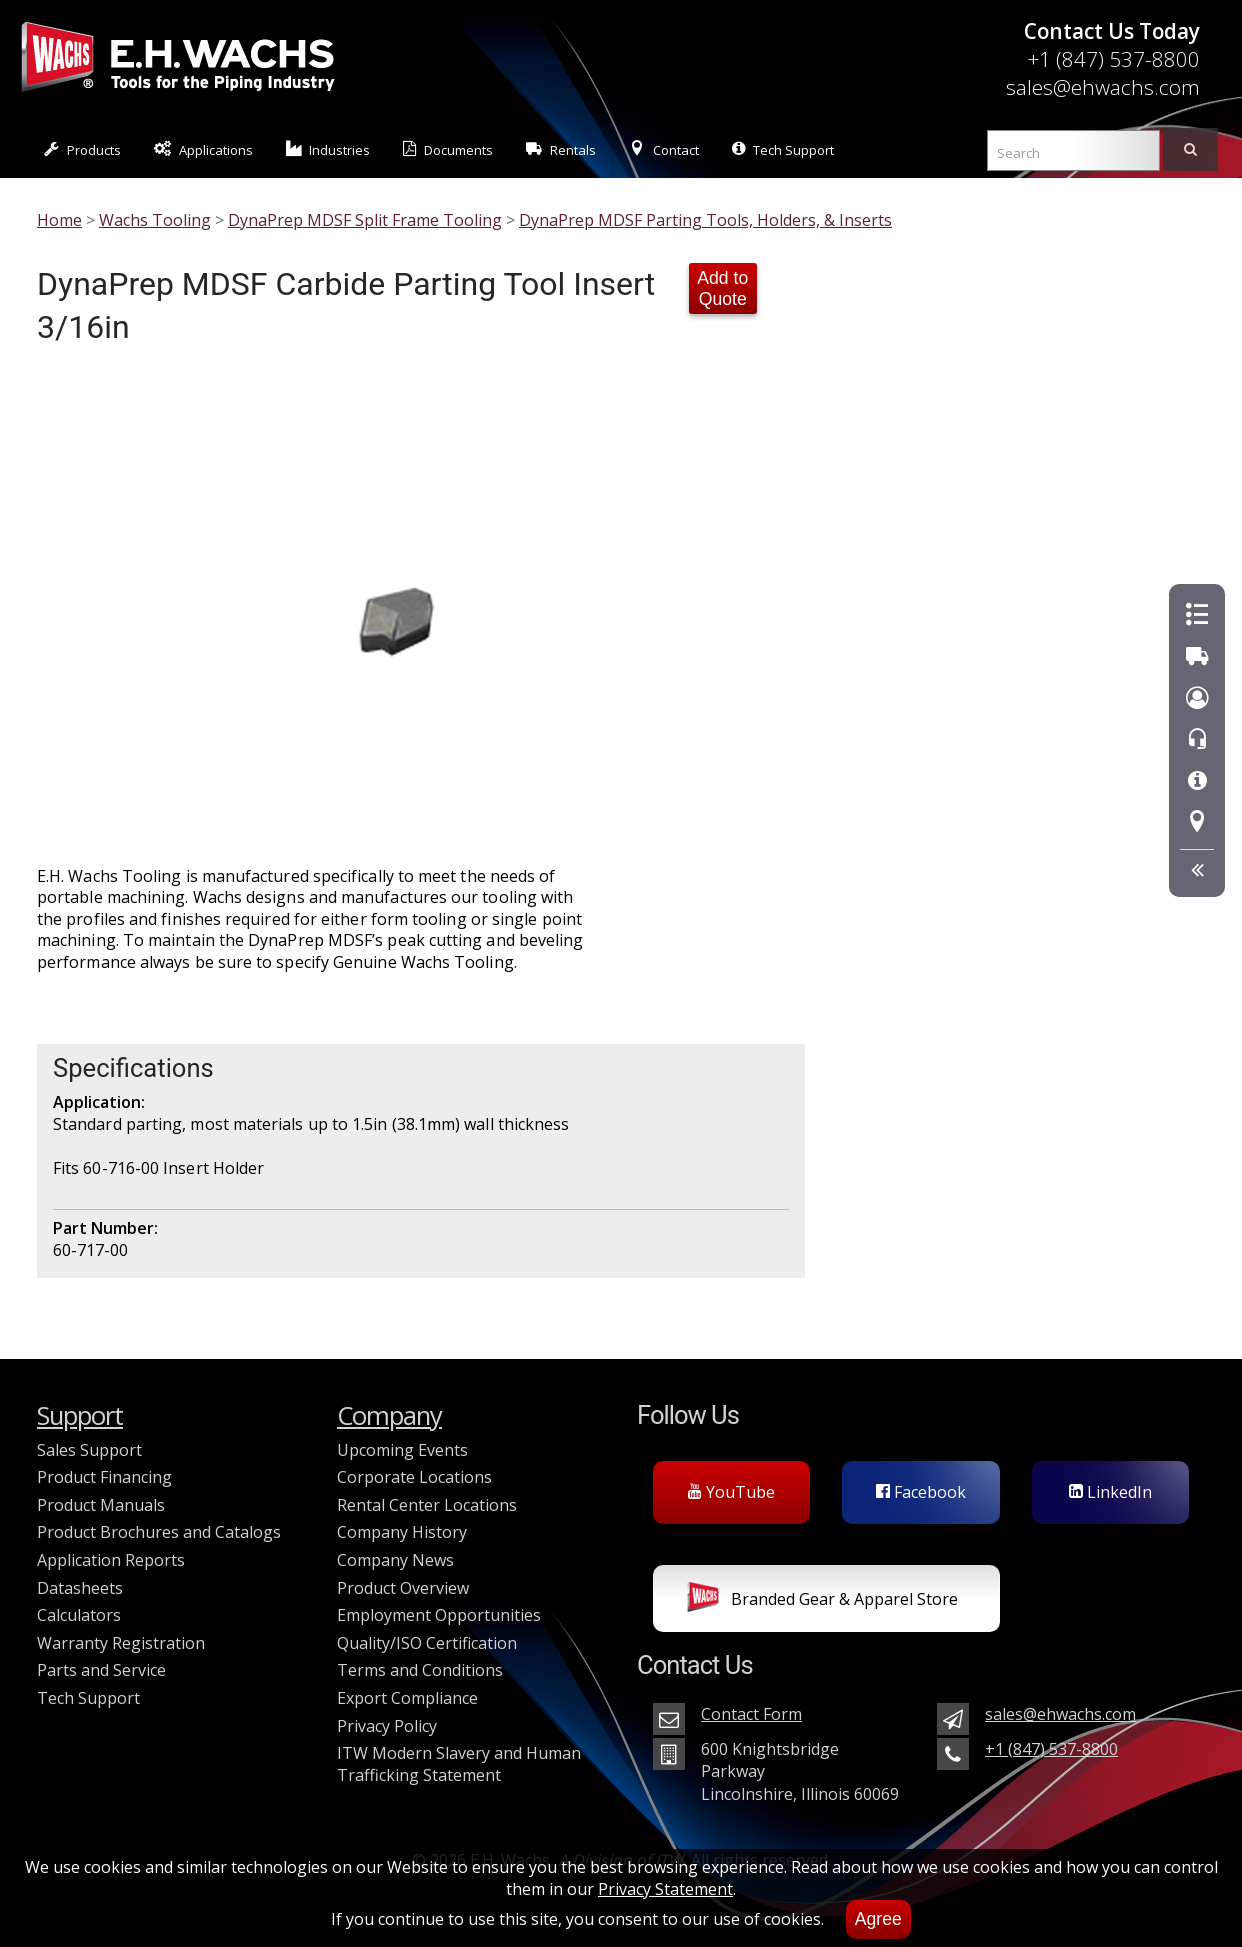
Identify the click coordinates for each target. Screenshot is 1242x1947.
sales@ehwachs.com (1103, 87)
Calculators (79, 1615)
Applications (203, 149)
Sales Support (89, 1450)
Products (82, 149)
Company (389, 1415)
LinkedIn (1110, 1492)
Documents (448, 149)
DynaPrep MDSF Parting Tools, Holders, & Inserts (705, 220)
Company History (402, 1532)
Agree (878, 1919)
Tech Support (783, 149)
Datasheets (80, 1588)
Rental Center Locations (427, 1505)
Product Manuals (101, 1505)
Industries (328, 149)
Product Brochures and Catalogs (159, 1532)
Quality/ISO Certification (427, 1643)
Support (80, 1415)
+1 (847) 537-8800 (1113, 59)
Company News (395, 1560)
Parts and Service (101, 1670)
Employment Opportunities (439, 1615)
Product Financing (104, 1477)
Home (59, 220)
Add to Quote (722, 288)
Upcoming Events (402, 1450)
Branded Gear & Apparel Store (822, 1601)
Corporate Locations (414, 1477)
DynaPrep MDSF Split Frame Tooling (365, 220)
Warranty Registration (121, 1643)
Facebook (921, 1492)
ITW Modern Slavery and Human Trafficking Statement (459, 1764)
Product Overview (403, 1588)
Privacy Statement (665, 1889)
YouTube (731, 1492)
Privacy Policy (387, 1726)
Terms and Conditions (420, 1670)
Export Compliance (407, 1698)
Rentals (561, 149)
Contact (664, 149)
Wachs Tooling (155, 220)
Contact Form (751, 1714)
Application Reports (111, 1560)
